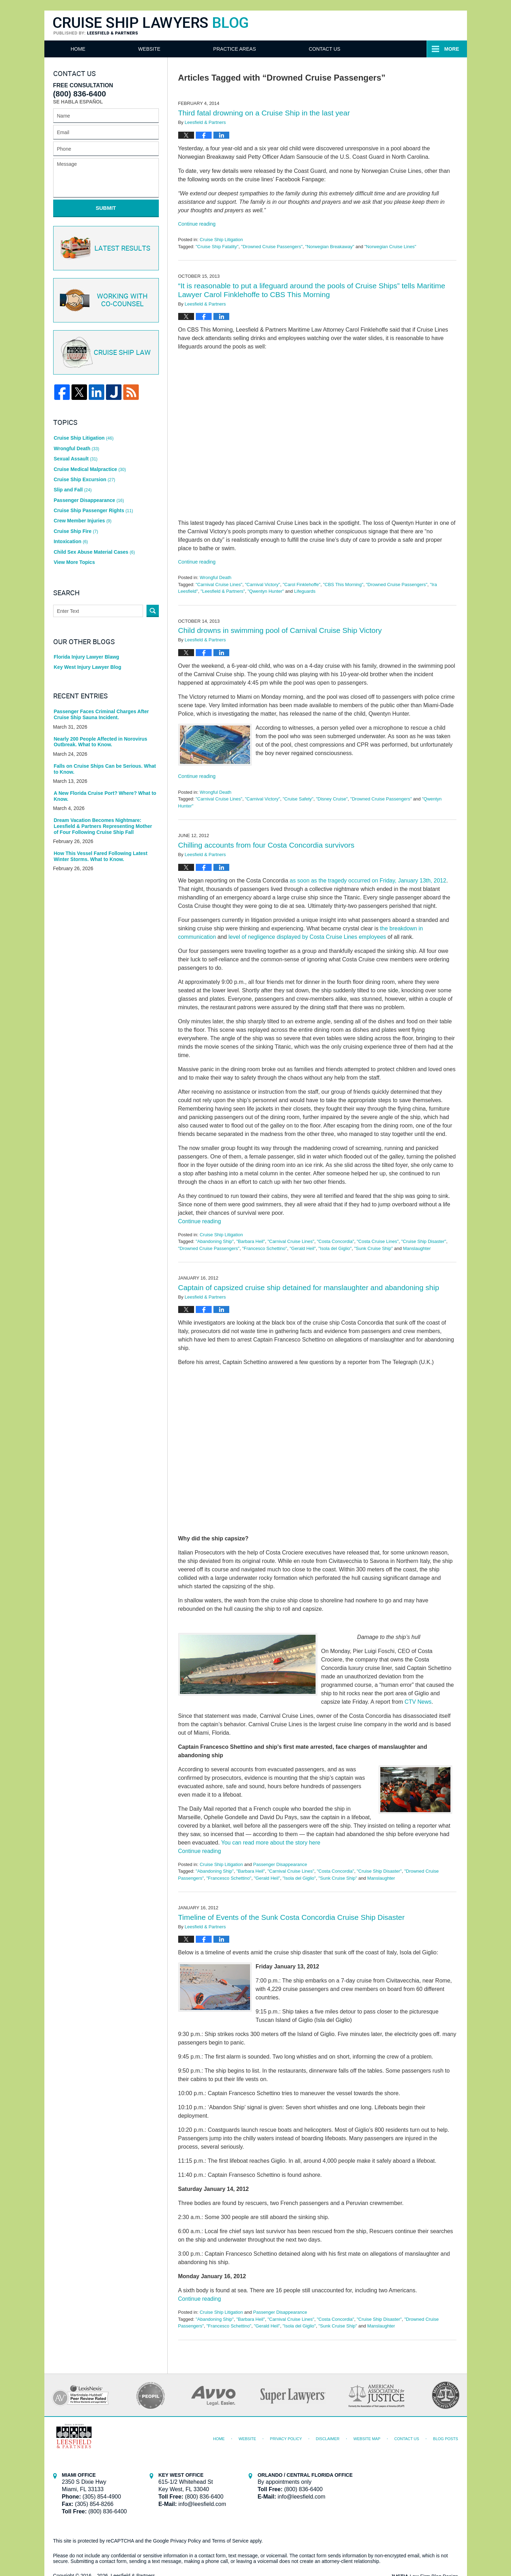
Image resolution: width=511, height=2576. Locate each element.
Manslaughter (417, 1248)
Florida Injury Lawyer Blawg (86, 657)
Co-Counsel (105, 300)
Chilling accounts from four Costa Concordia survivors (266, 845)
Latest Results (105, 248)
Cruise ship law (105, 352)
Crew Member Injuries (83, 520)
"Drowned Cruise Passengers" (272, 246)
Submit (106, 208)
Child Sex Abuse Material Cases (94, 552)
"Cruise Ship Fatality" (216, 246)
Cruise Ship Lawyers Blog (150, 26)
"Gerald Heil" (302, 1248)
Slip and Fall (73, 489)
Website (149, 49)
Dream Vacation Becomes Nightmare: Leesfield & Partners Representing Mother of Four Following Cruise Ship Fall (103, 826)
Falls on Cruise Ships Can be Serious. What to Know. (105, 769)
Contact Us (407, 49)
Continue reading (197, 224)
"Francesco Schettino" (264, 1248)
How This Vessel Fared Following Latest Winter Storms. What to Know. (101, 856)
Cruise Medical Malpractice (90, 469)
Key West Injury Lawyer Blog (87, 667)
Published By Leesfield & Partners (390, 25)
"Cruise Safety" (298, 799)
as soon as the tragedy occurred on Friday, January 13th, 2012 (368, 881)
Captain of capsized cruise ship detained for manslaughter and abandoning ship (308, 1287)
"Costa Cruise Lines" (378, 1241)
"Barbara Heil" (250, 1241)
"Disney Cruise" (332, 799)
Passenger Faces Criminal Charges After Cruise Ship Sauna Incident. (101, 714)
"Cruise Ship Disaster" (423, 1241)
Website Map (367, 2439)
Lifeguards (305, 591)
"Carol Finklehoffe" (301, 584)
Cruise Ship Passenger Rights (93, 510)
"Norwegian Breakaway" (329, 246)
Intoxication (71, 541)
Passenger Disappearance (280, 1864)
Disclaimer (327, 2439)
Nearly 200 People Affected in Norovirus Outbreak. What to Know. (101, 742)
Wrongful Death (215, 577)
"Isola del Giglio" (335, 1248)
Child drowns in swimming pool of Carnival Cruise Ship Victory (280, 630)
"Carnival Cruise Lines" (218, 584)
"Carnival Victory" (262, 584)
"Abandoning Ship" (214, 1241)
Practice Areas (317, 49)
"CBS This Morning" (343, 584)
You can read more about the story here (270, 1843)
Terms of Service (230, 2541)
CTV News (418, 1702)
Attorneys (228, 49)
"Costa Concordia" (335, 1241)
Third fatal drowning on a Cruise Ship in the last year (264, 113)
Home (78, 49)
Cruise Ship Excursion (85, 479)
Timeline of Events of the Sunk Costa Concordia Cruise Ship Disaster (291, 1917)
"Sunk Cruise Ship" (373, 1248)
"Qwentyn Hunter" (266, 591)
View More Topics (74, 562)
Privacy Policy (286, 2439)
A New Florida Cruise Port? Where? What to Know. (105, 796)
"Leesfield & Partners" (222, 591)
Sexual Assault (76, 458)
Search (153, 611)
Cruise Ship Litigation (221, 239)
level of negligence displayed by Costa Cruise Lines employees (307, 937)
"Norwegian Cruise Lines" (390, 246)
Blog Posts (445, 2439)
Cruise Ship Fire (76, 531)
